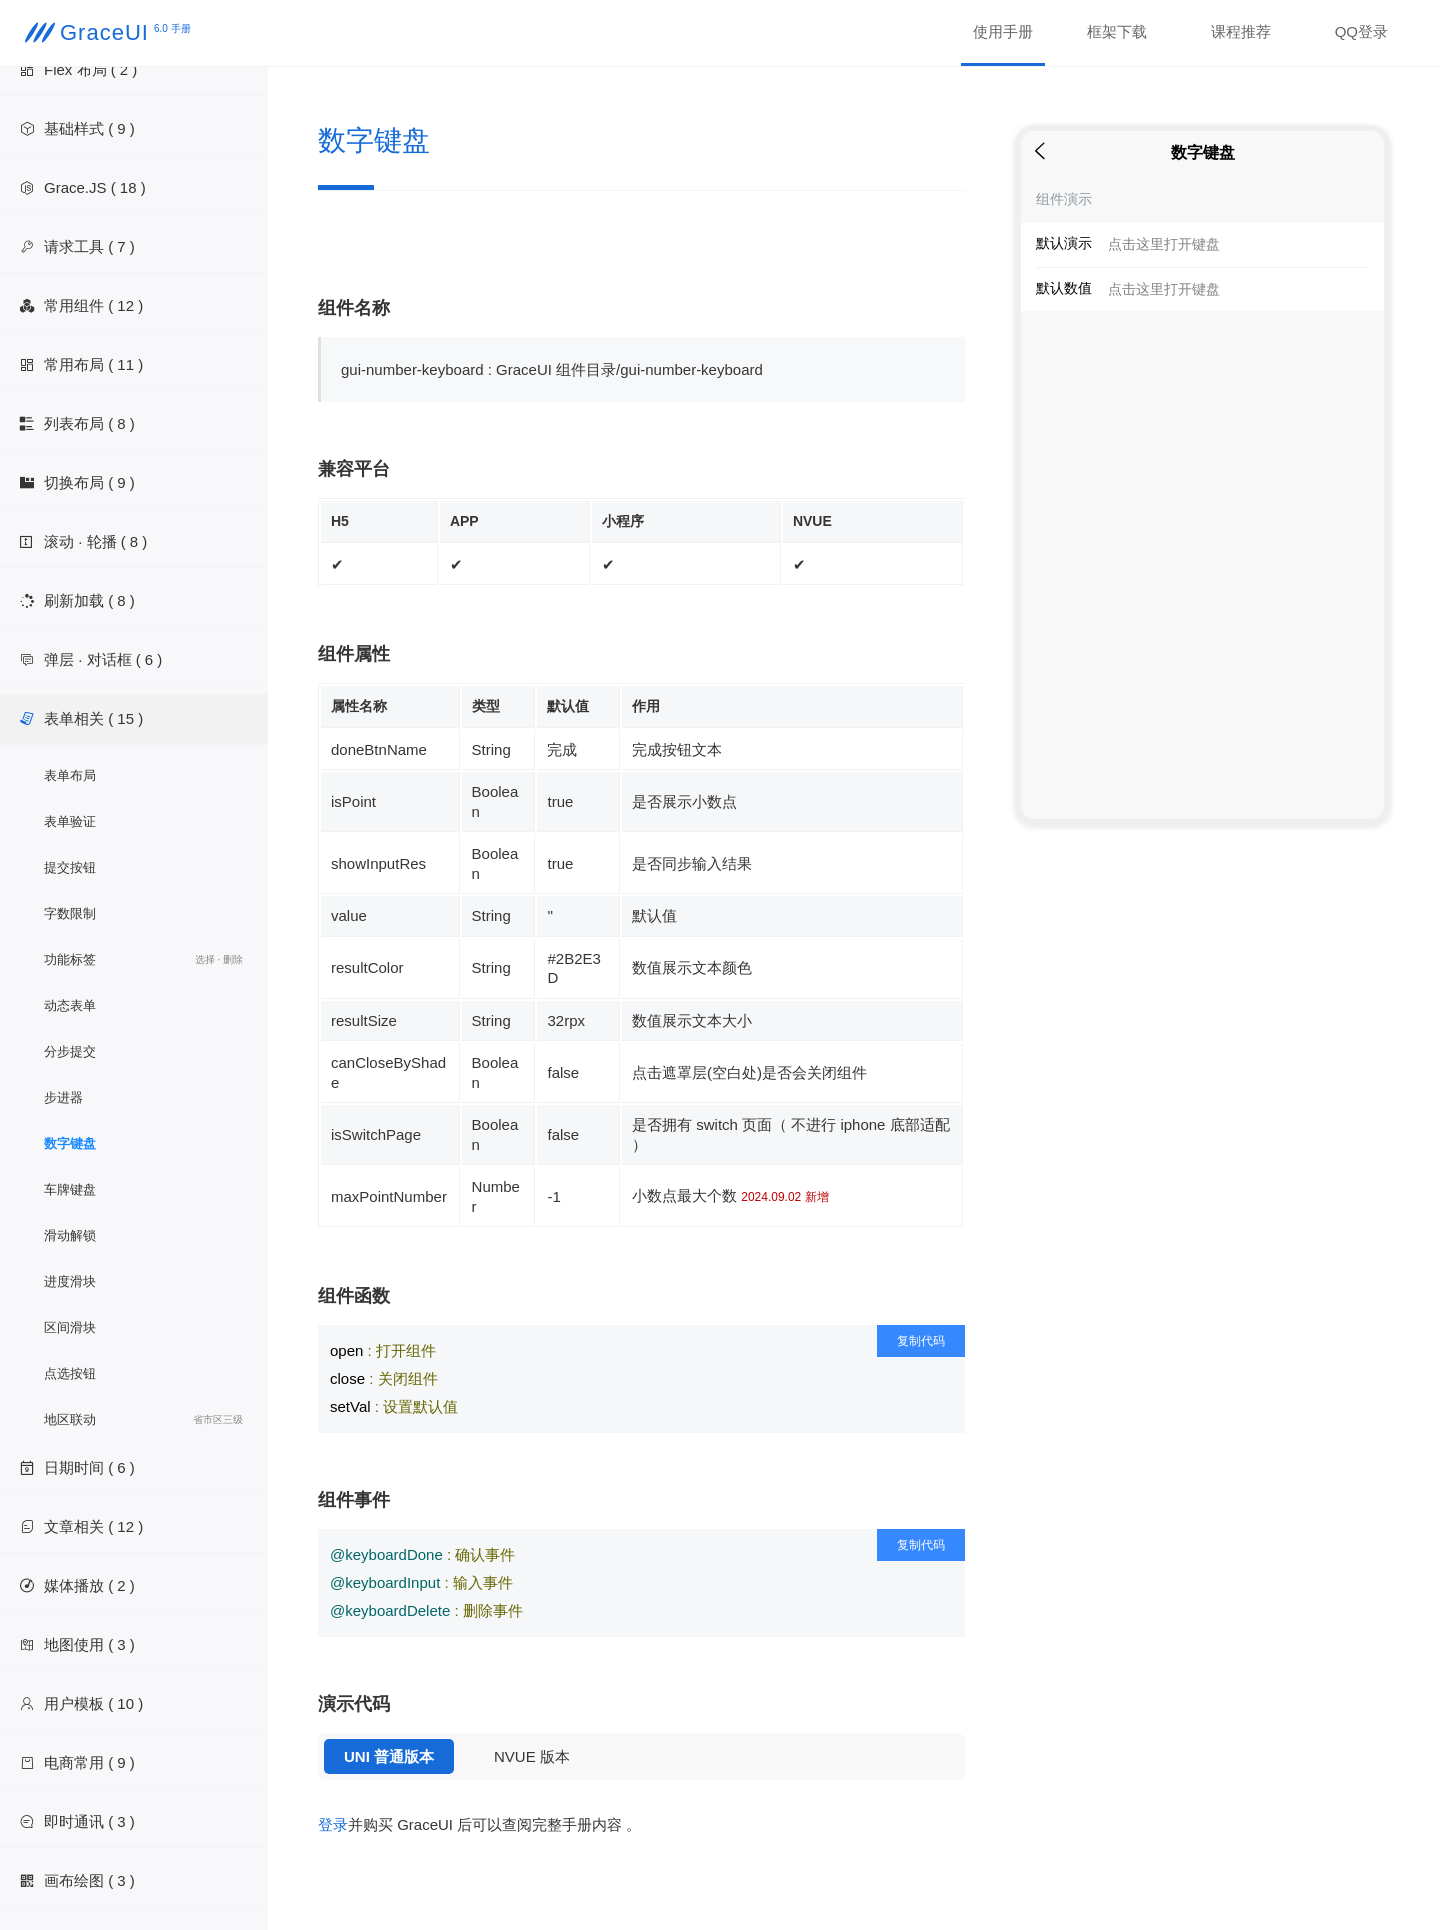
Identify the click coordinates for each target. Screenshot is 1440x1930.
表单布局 (70, 775)
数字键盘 (70, 1143)
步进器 (63, 1097)
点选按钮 (70, 1373)
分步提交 (70, 1051)
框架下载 (1117, 31)
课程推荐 (1241, 31)
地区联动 (143, 1420)
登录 (333, 1824)
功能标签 (143, 960)
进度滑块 (70, 1281)
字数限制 (70, 913)
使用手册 (1003, 31)
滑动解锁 (70, 1235)
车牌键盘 (70, 1189)
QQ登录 (1361, 31)
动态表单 (70, 1005)
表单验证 (70, 821)
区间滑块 (70, 1327)
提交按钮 (70, 867)
